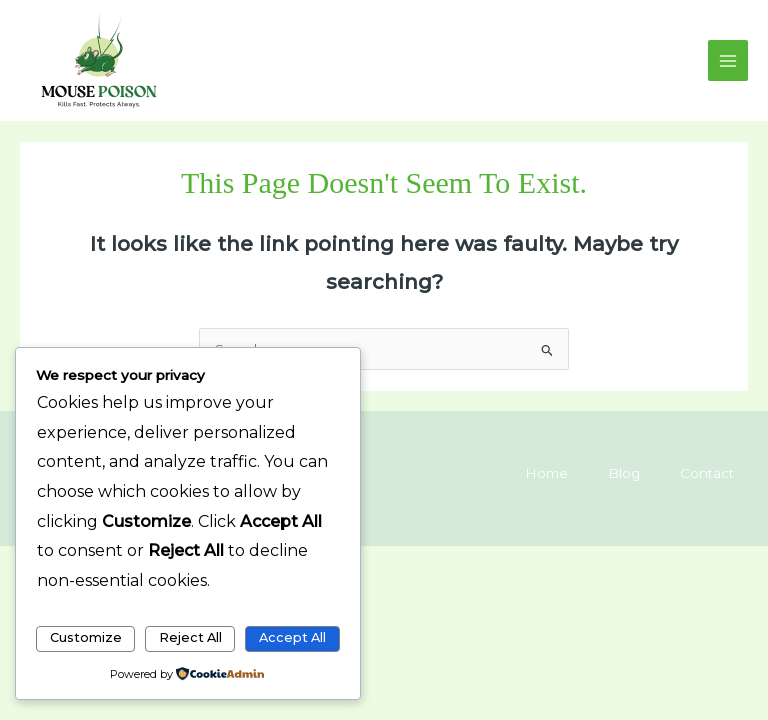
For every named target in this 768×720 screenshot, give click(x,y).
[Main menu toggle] (728, 60)
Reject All (190, 637)
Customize (86, 637)
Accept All (292, 637)
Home (546, 473)
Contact (707, 473)
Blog (624, 473)
